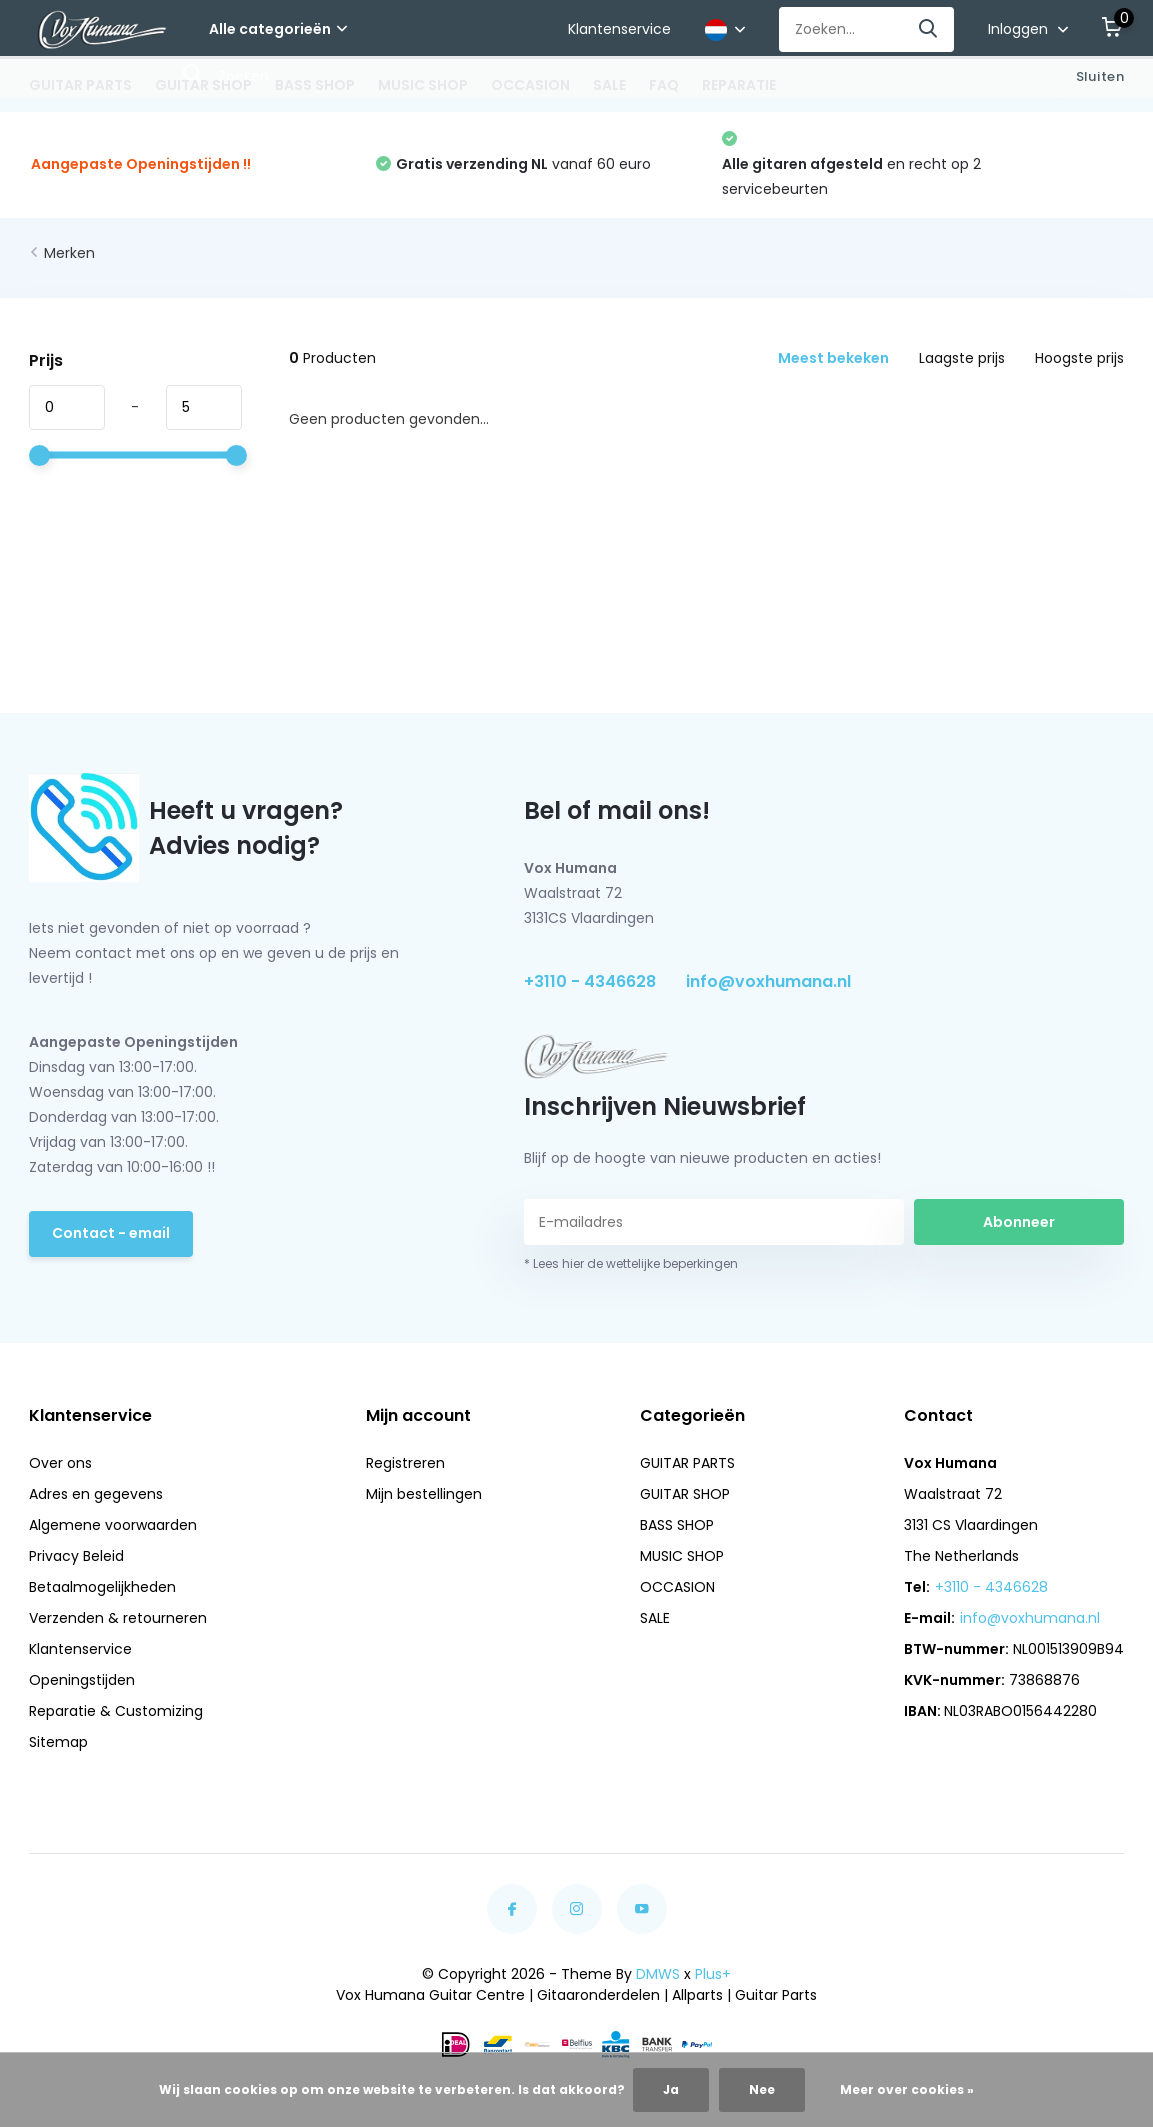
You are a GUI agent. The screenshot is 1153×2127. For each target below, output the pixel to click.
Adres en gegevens (96, 1494)
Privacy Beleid (76, 1556)
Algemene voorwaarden (113, 1525)
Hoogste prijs (1079, 358)
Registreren (405, 1463)
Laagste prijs (962, 358)
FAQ (664, 85)
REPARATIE (739, 85)
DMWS (658, 1974)
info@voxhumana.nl (768, 981)
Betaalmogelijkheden (102, 1587)
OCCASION (530, 85)
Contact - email (111, 1233)
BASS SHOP (315, 85)
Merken (69, 253)
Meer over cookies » (907, 2089)
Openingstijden (82, 1680)
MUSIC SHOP (423, 85)
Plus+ (713, 1974)
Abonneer (1019, 1222)
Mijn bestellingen (424, 1494)
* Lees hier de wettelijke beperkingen (631, 1263)
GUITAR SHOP (203, 85)
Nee (762, 2089)
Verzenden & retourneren (118, 1618)
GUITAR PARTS (80, 85)
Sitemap (58, 1742)
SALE (609, 85)
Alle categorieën (278, 29)
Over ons (60, 1463)
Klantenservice (619, 29)
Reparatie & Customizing (116, 1711)
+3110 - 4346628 (590, 981)
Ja (671, 2089)
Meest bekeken (833, 358)
